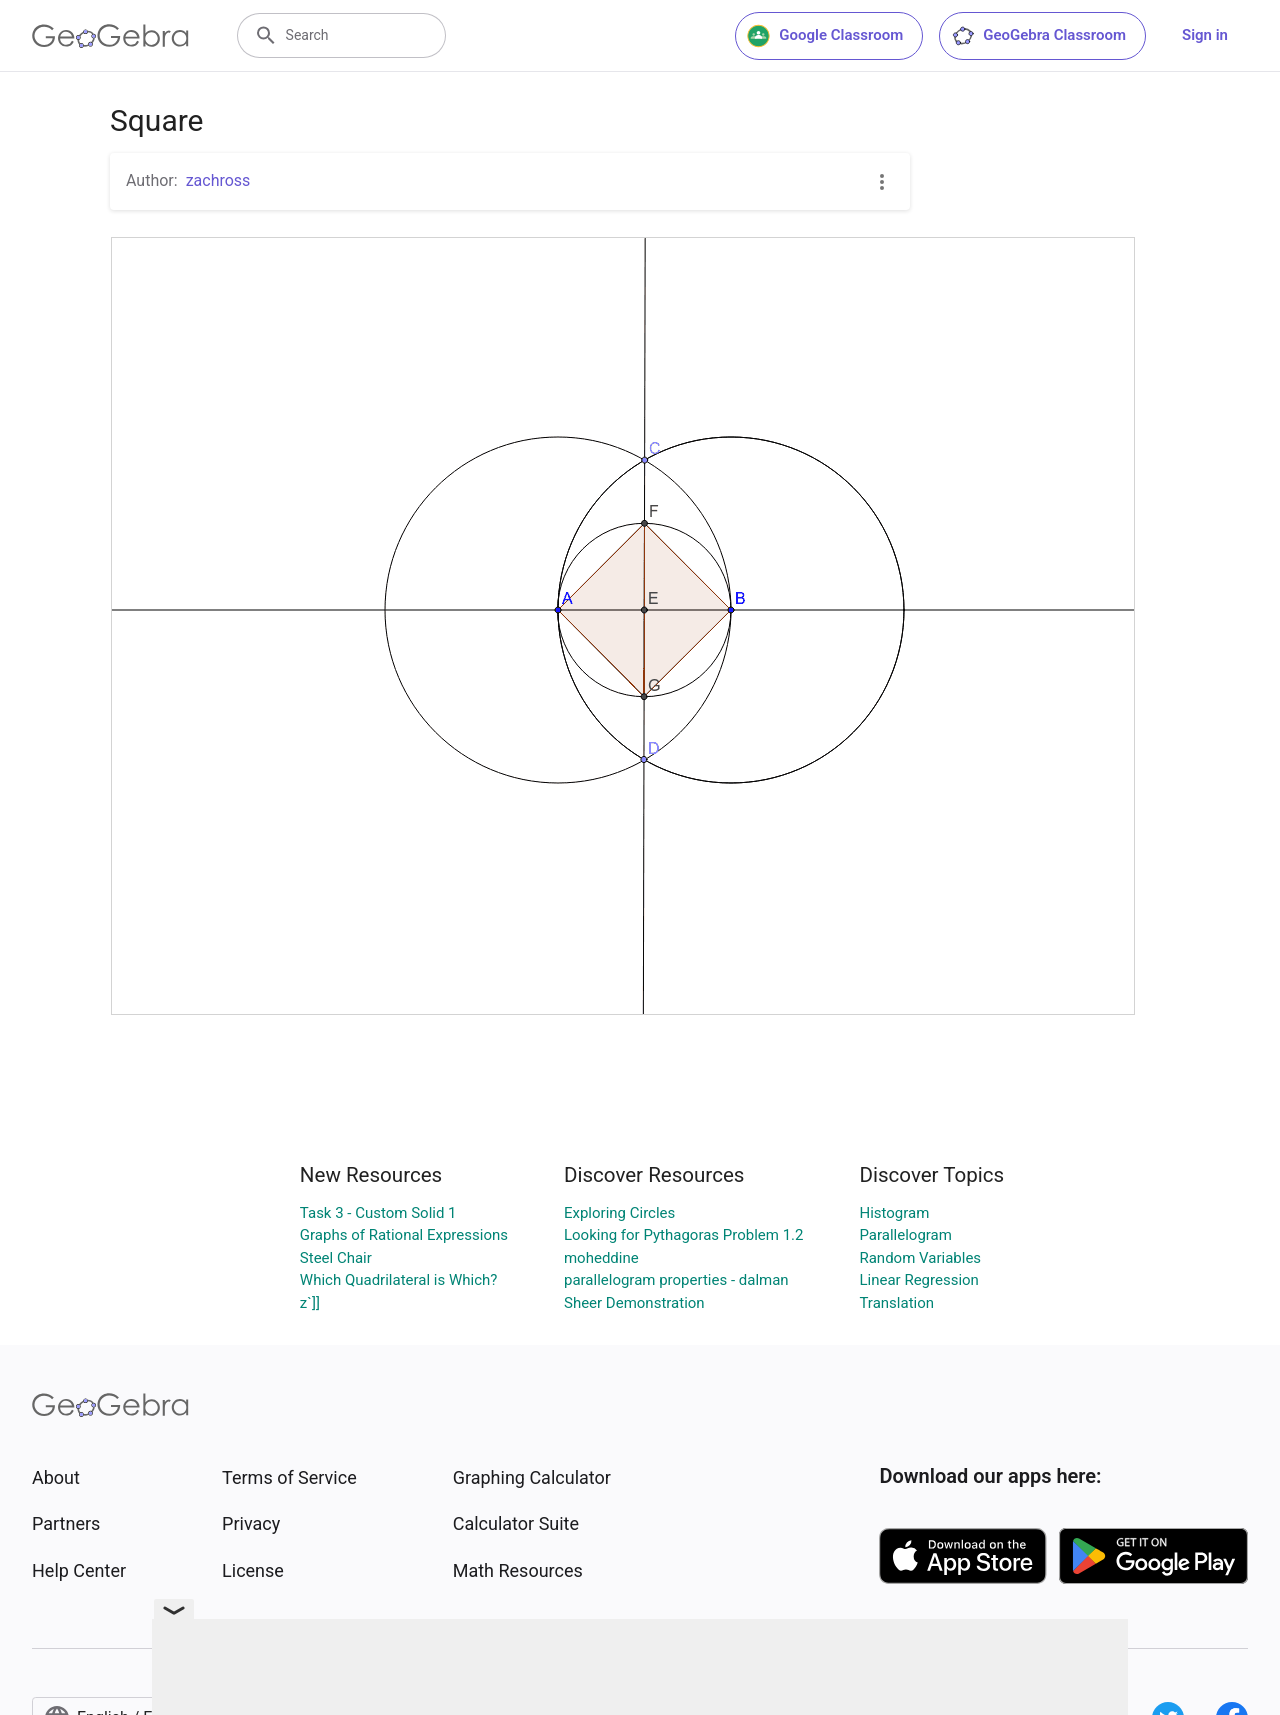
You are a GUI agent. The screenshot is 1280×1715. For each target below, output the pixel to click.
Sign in (1205, 35)
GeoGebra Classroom (1038, 36)
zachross (218, 180)
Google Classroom (825, 36)
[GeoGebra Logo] (110, 36)
